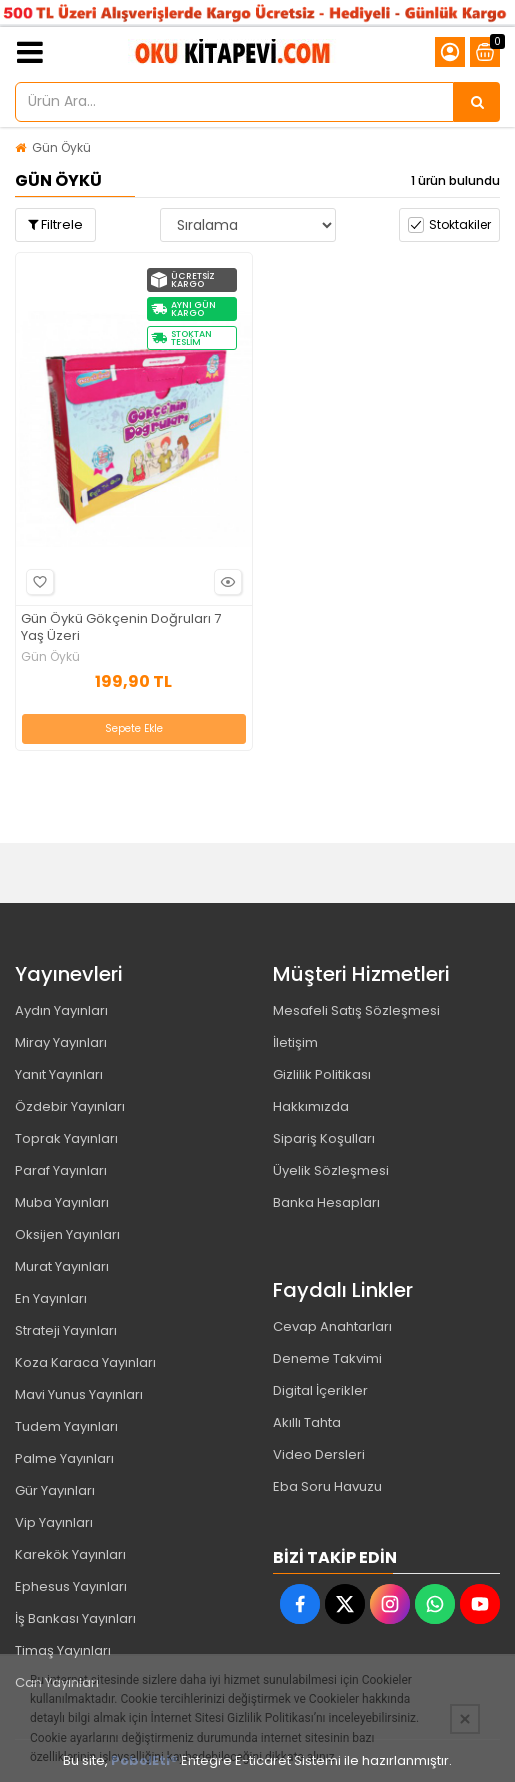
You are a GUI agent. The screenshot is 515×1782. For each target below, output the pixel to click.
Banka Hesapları (326, 1202)
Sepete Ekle (134, 728)
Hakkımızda (311, 1106)
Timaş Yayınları (63, 1650)
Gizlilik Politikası (322, 1074)
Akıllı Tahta (307, 1422)
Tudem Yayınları (66, 1426)
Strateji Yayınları (66, 1330)
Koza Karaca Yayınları (85, 1362)
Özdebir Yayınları (70, 1106)
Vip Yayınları (54, 1522)
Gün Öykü (61, 147)
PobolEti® (144, 1760)
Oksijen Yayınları (67, 1234)
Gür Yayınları (55, 1490)
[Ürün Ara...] (477, 102)
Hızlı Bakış (225, 582)
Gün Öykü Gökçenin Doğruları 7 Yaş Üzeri (121, 628)
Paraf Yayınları (61, 1170)
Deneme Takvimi (327, 1358)
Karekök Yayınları (70, 1554)
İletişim (295, 1042)
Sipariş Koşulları (324, 1138)
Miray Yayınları (61, 1042)
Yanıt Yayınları (59, 1074)
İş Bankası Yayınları (75, 1618)
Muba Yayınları (62, 1202)
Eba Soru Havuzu (327, 1486)
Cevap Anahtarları (332, 1326)
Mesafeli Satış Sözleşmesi (356, 1010)
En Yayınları (51, 1298)
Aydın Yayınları (61, 1010)
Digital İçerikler (320, 1390)
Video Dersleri (319, 1454)
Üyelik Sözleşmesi (331, 1170)
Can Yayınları (57, 1682)
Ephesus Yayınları (71, 1586)
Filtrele (55, 224)
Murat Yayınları (62, 1266)
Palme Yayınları (64, 1458)
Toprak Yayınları (66, 1138)
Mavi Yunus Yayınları (79, 1394)
